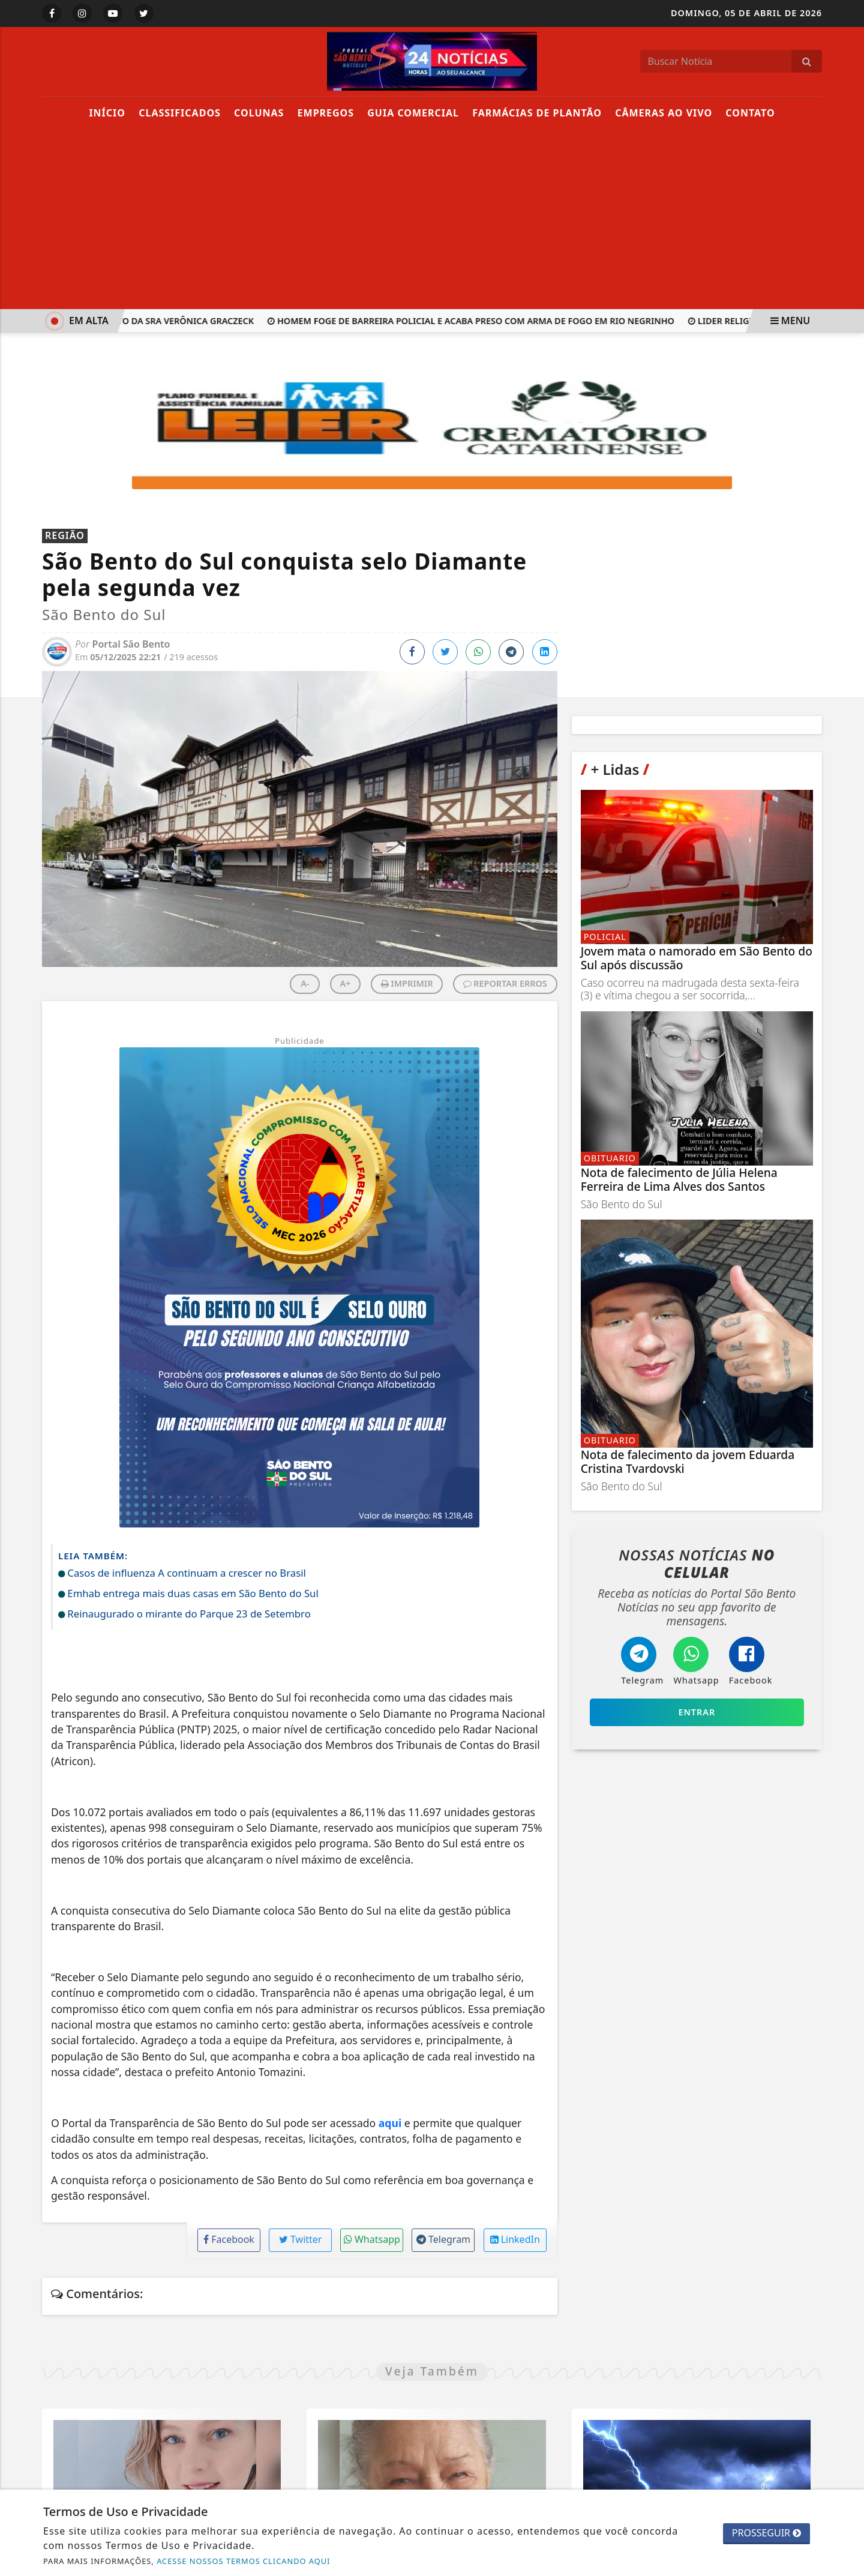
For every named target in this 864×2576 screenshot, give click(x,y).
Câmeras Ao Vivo (663, 112)
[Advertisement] (432, 219)
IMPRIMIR (407, 983)
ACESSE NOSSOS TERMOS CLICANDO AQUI (243, 2561)
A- (305, 983)
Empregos (326, 112)
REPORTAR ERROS (505, 983)
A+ (345, 983)
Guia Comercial (413, 112)
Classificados (180, 112)
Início (107, 112)
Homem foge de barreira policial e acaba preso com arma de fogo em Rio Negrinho (487, 321)
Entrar (696, 1712)
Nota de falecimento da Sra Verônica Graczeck (154, 321)
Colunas (259, 112)
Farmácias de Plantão (537, 112)
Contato (750, 112)
